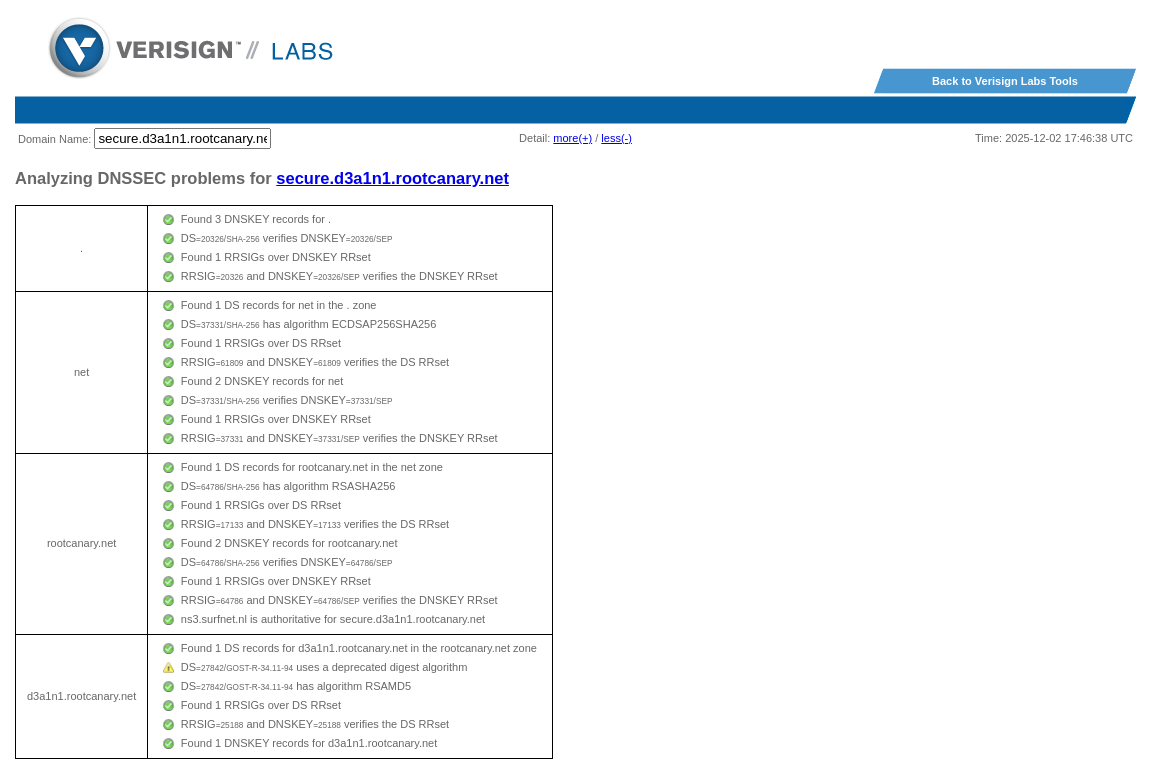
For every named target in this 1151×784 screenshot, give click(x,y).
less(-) (616, 138)
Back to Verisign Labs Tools (1005, 81)
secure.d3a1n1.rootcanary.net (392, 178)
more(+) (572, 138)
